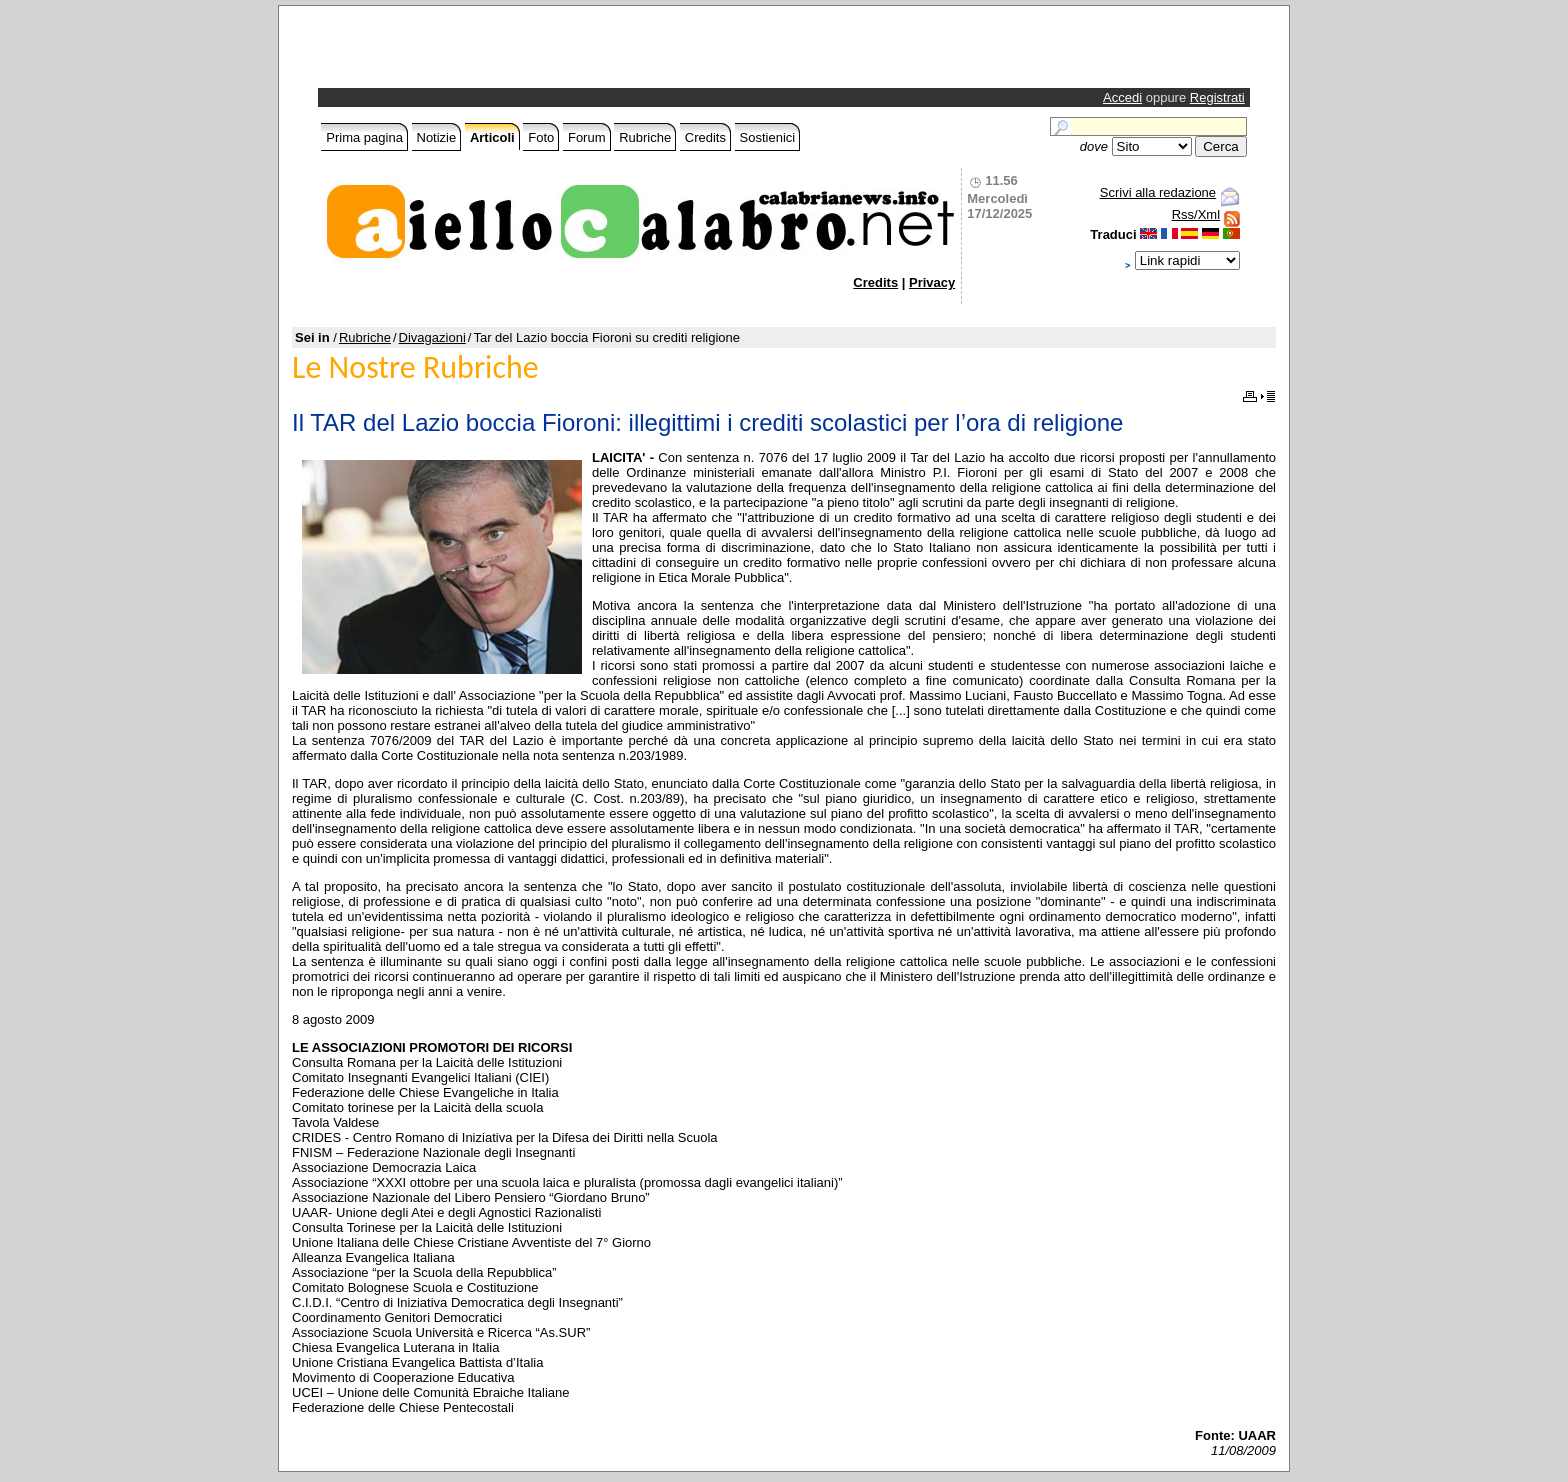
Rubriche (645, 137)
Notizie (437, 137)
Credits (705, 137)
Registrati (1217, 97)
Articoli (492, 137)
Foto (541, 137)
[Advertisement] (556, 52)
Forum (587, 137)
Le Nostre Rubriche (415, 367)
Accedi (1122, 97)
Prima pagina (364, 137)
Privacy (932, 282)
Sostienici (768, 137)
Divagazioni (432, 337)
